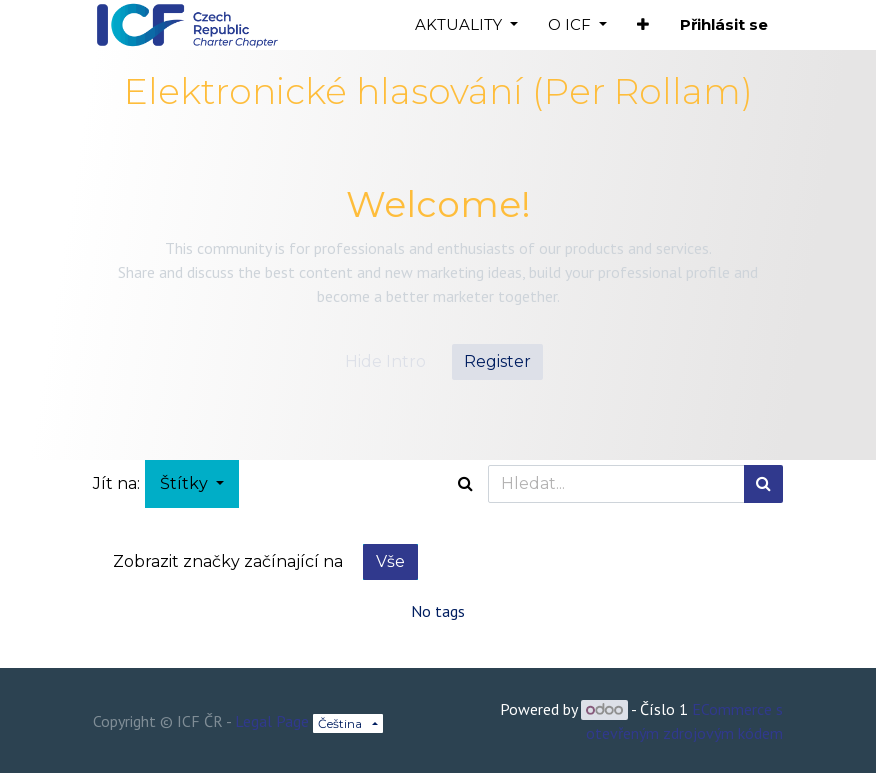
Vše (390, 561)
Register (497, 361)
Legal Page (272, 721)
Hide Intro (385, 361)
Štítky (186, 483)
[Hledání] (763, 484)
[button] (643, 25)
